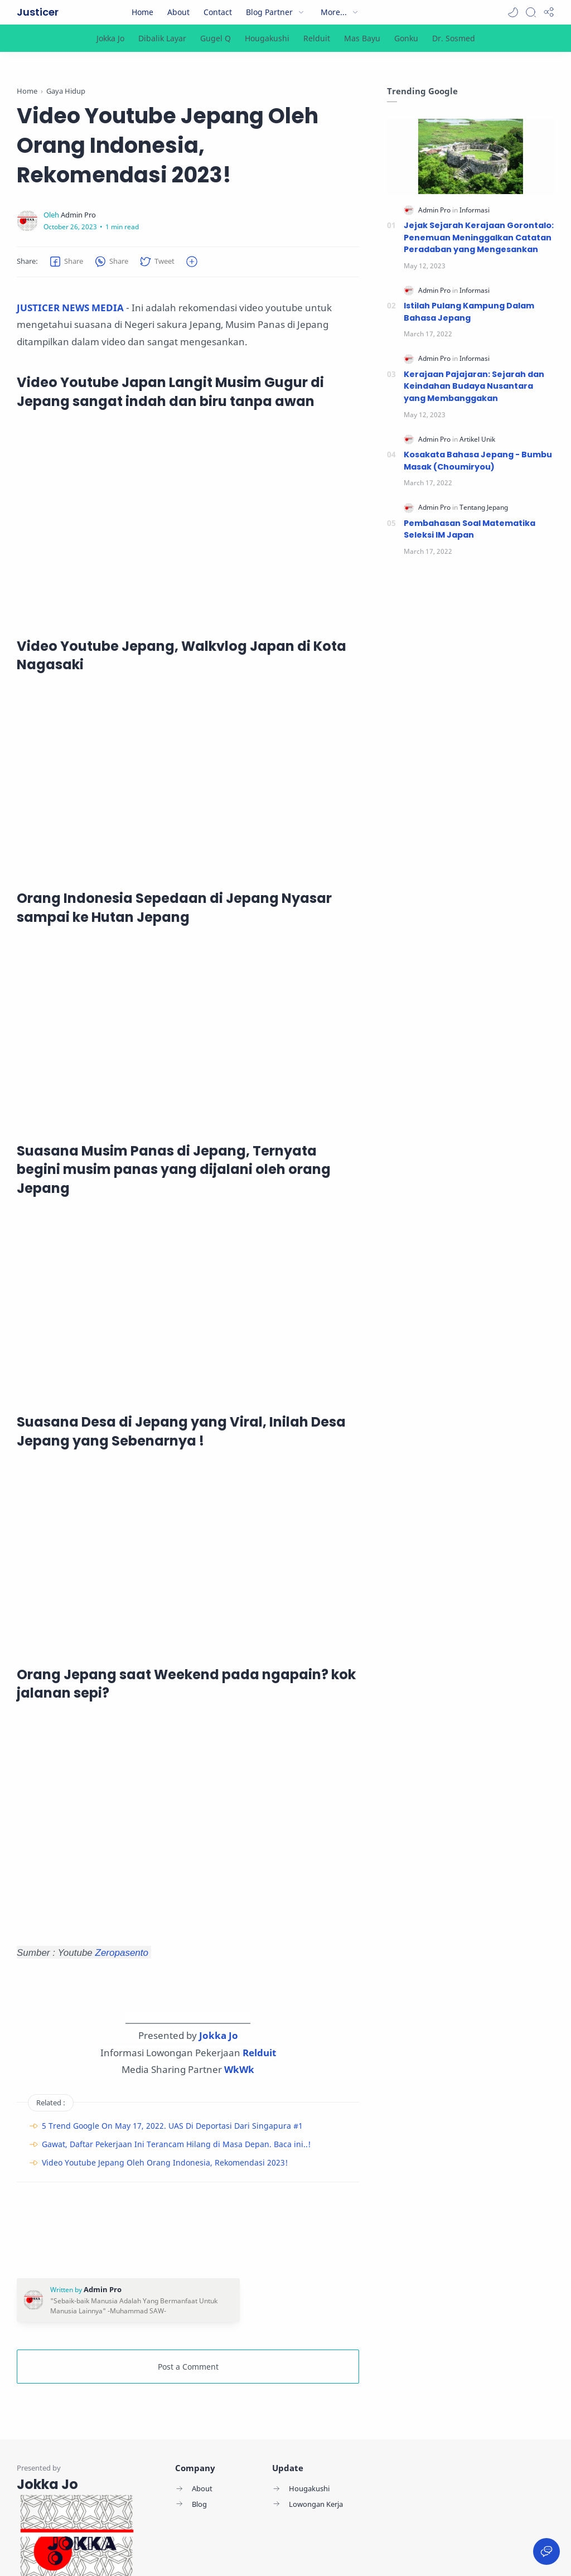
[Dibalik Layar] (162, 38)
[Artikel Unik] (477, 439)
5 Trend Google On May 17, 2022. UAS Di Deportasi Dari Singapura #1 (172, 2125)
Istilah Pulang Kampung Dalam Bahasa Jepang (469, 311)
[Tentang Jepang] (483, 507)
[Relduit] (316, 38)
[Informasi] (474, 210)
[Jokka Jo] (110, 38)
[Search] (530, 12)
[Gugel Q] (215, 38)
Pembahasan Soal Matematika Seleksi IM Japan (469, 529)
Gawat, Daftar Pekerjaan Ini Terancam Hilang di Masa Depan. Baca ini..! (176, 2144)
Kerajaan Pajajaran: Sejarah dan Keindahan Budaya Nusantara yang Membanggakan (474, 386)
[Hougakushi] (267, 38)
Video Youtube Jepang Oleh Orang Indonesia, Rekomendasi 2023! (165, 2162)
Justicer (38, 12)
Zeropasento (123, 1952)
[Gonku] (406, 38)
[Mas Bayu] (362, 38)
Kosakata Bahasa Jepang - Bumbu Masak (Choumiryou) (478, 460)
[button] (513, 12)
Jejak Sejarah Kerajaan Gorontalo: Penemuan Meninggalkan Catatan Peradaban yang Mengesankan (479, 237)
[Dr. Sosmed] (453, 38)
